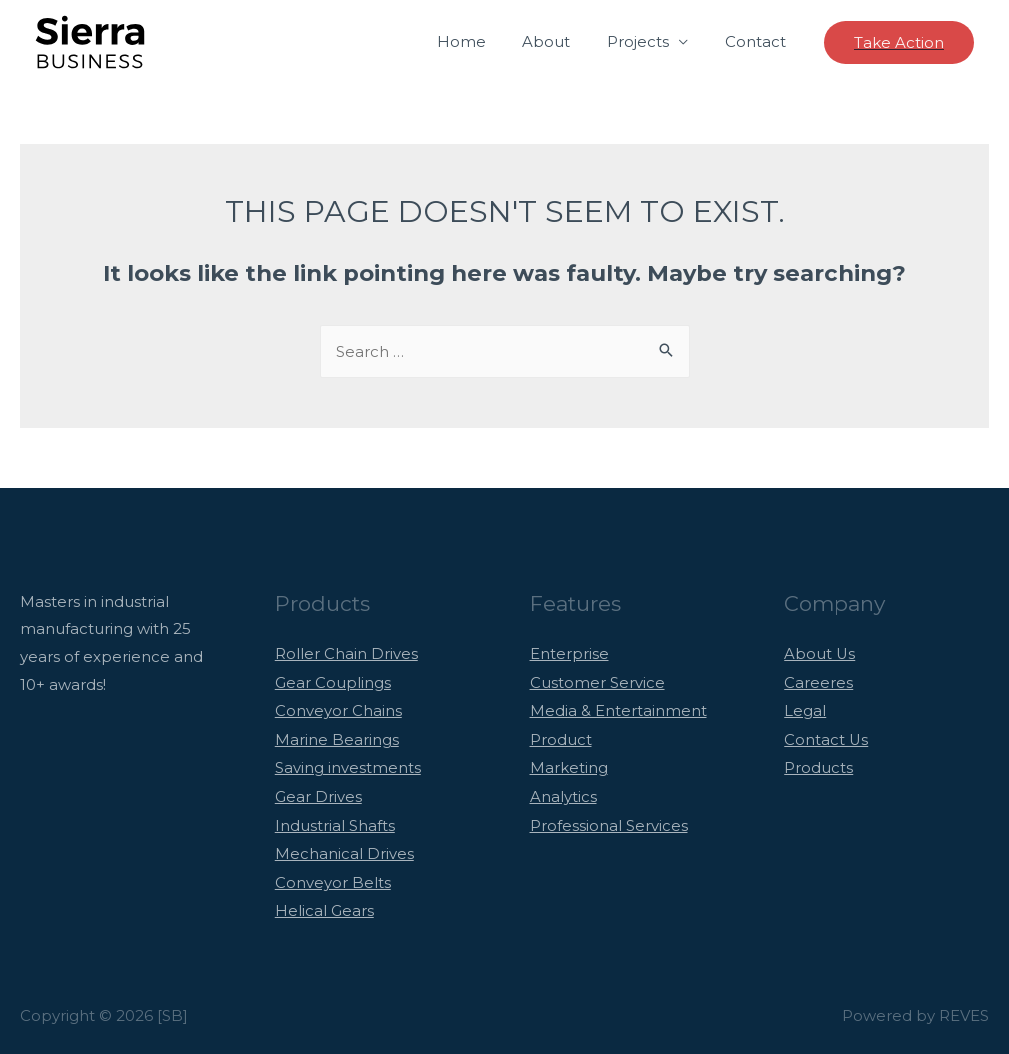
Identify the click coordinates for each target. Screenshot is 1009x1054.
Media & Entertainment (618, 709)
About (563, 41)
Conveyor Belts (333, 876)
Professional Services (609, 820)
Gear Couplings (333, 681)
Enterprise (569, 653)
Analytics (563, 792)
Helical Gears (324, 904)
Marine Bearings (337, 737)
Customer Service (597, 681)
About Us (820, 653)
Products (818, 764)
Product (561, 737)
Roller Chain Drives (346, 653)
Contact (758, 41)
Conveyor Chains (338, 709)
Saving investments (348, 764)
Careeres (818, 681)
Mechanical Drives (344, 848)
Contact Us (826, 737)
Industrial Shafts (335, 820)
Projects (648, 41)
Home (484, 41)
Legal (805, 709)
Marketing (569, 764)
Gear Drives (318, 792)
